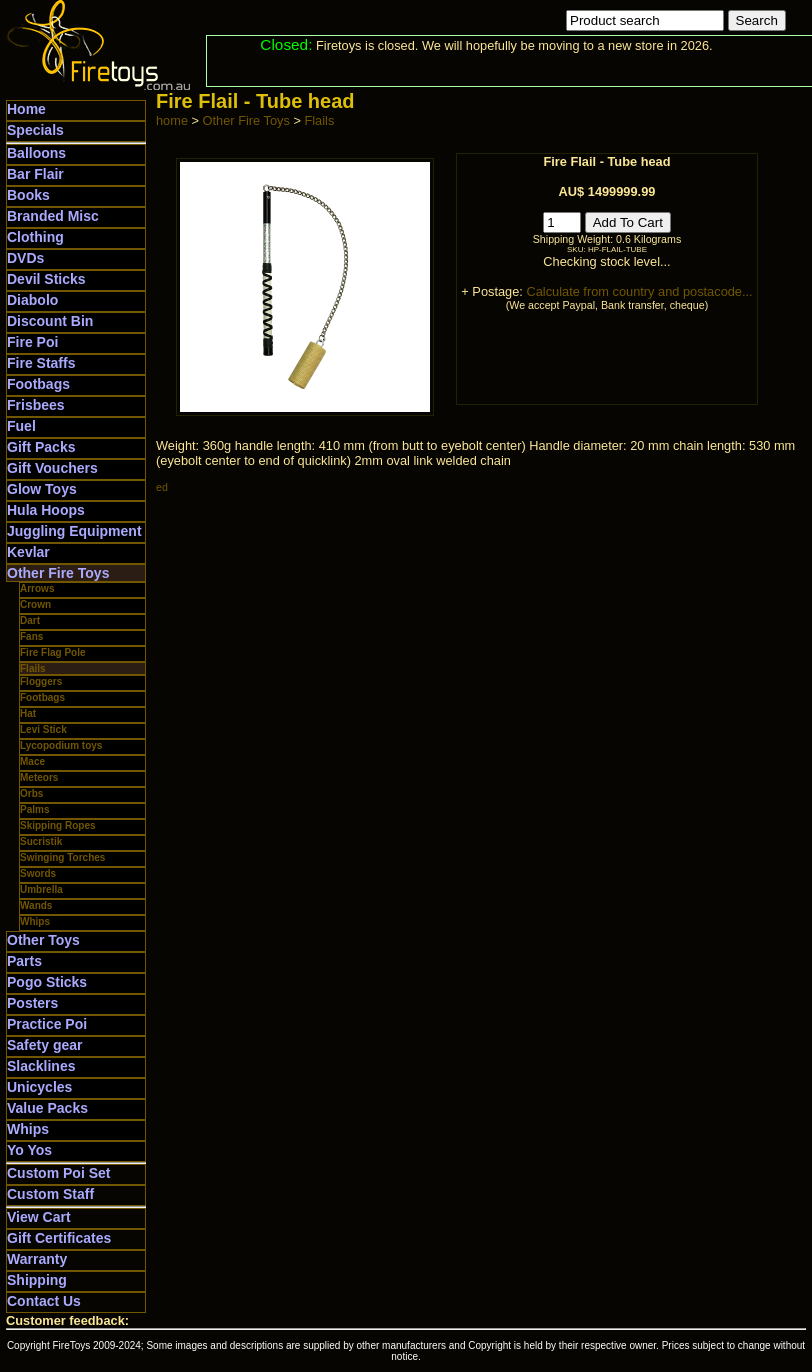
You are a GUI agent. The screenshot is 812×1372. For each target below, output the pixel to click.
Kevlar (28, 552)
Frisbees (36, 405)
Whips (35, 921)
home (172, 120)
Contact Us (44, 1301)
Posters (32, 1003)
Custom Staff (50, 1194)
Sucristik (41, 841)
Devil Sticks (46, 279)
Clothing (35, 237)
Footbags (38, 384)
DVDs (25, 258)
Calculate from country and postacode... (639, 291)
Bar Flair (35, 174)
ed (162, 487)
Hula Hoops (46, 510)
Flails (33, 668)
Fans (31, 636)
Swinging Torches (62, 857)
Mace (32, 761)
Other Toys (43, 940)
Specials (35, 130)
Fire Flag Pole (53, 652)
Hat (28, 713)
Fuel (21, 426)
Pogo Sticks (47, 982)
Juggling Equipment (74, 531)
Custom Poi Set (58, 1173)
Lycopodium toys (61, 745)
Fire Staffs (41, 363)
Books (28, 195)
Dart (30, 620)
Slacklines (41, 1066)
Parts (24, 961)
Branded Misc (53, 216)
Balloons (36, 153)
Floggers (41, 681)
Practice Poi (47, 1024)
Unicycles (39, 1087)
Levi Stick (43, 729)
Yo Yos (29, 1150)
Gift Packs (41, 447)
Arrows (37, 588)
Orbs (31, 793)
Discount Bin (50, 321)
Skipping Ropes (58, 825)
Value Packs (47, 1108)
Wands (36, 905)
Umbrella (41, 889)
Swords (38, 873)
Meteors (39, 777)
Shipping (37, 1280)
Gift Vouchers (52, 468)
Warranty (37, 1259)
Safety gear (44, 1045)
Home (26, 109)
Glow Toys (42, 489)
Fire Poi (32, 342)
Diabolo (32, 300)
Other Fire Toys (58, 573)
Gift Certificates (59, 1238)
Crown (35, 604)
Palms (34, 809)
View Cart (39, 1217)
